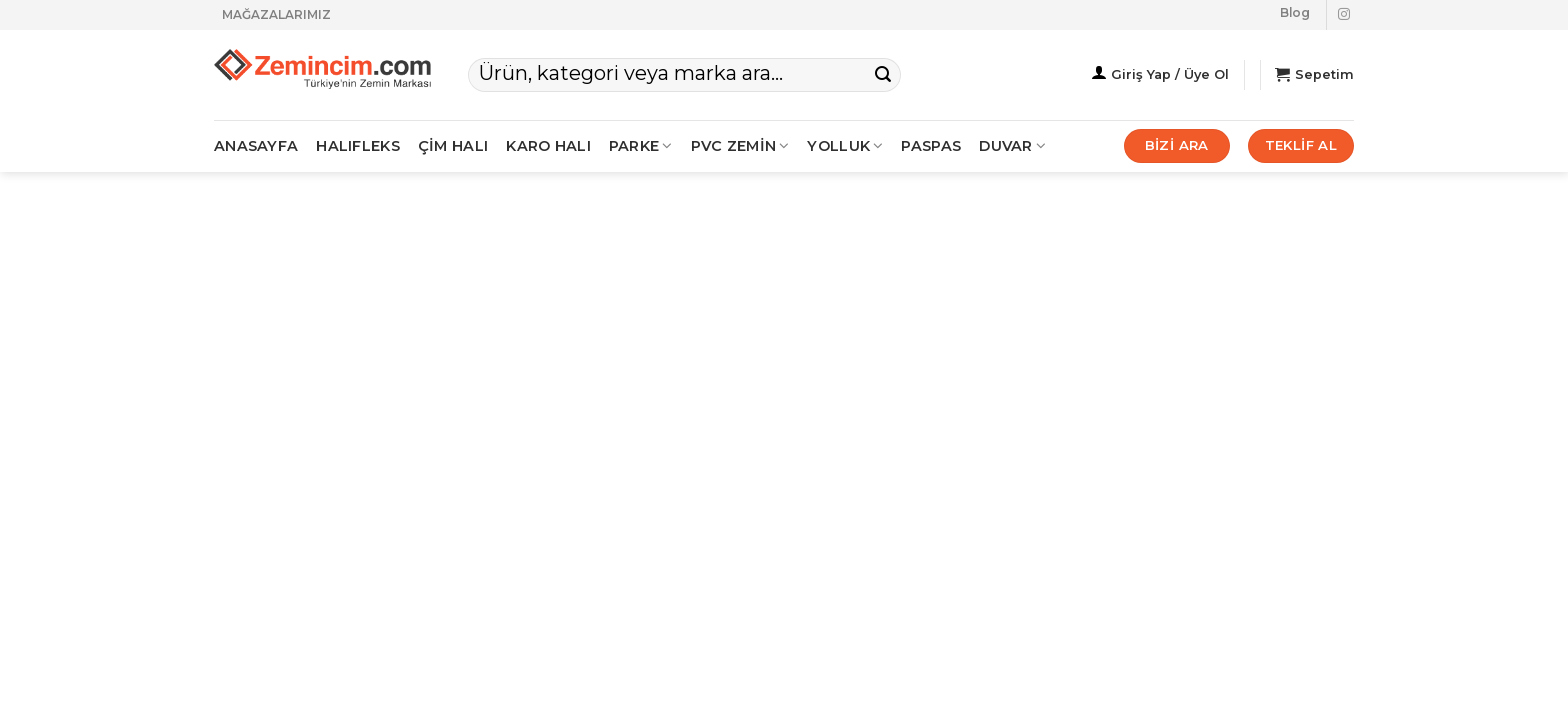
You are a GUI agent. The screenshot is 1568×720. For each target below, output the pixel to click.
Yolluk (845, 146)
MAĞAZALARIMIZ (276, 14)
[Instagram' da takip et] (1344, 15)
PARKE (641, 146)
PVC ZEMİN (740, 146)
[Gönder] (883, 75)
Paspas (931, 146)
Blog (1295, 12)
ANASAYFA (256, 146)
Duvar (1012, 146)
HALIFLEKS (358, 146)
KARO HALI (548, 146)
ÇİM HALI (453, 146)
